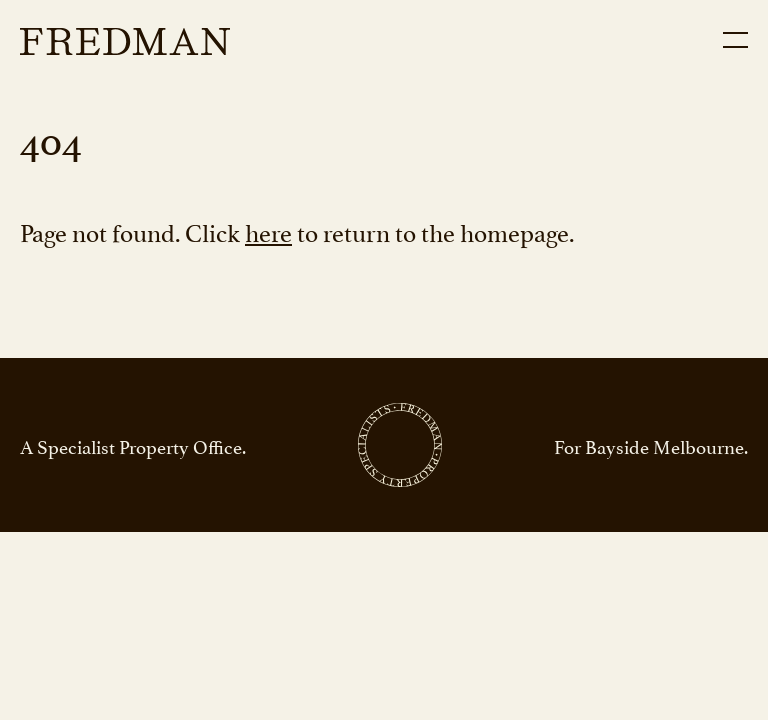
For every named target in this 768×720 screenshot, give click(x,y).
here (268, 230)
